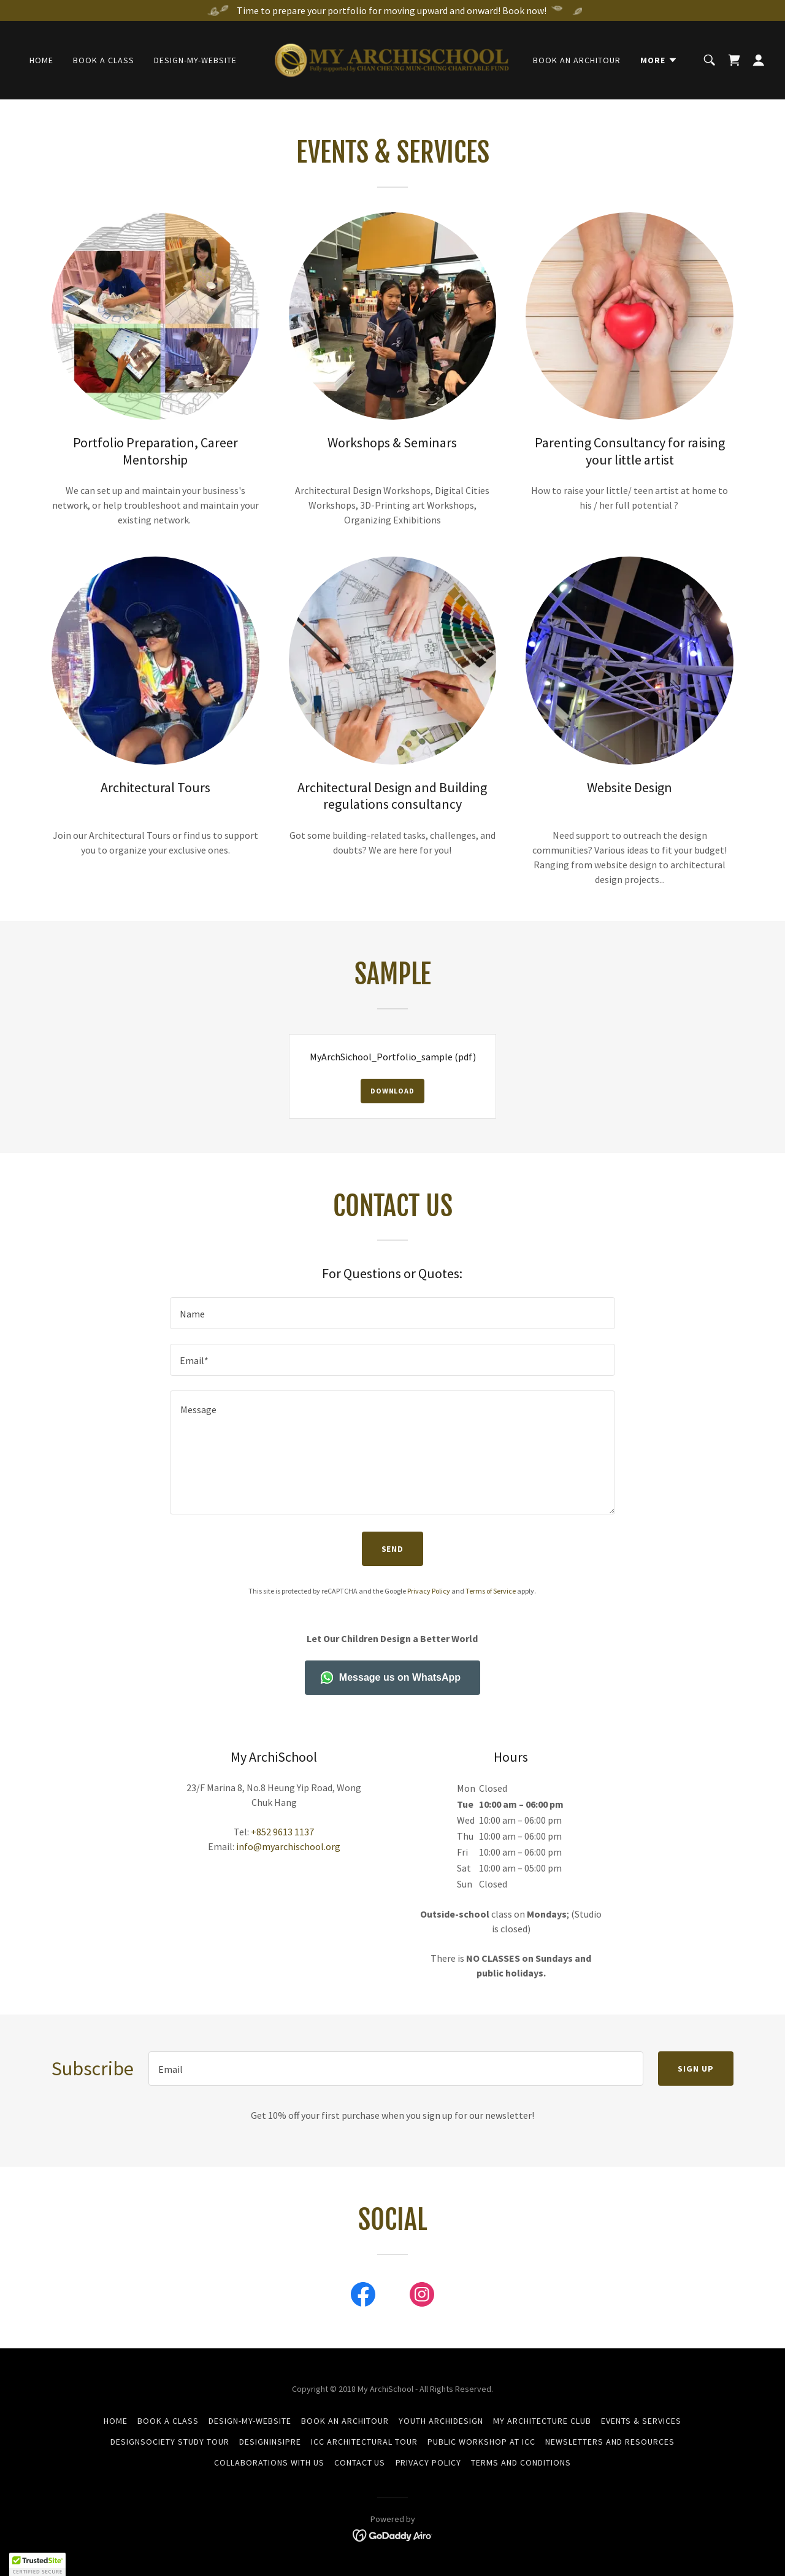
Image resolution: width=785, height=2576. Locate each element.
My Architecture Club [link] (542, 2420)
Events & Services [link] (641, 2420)
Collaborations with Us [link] (269, 2462)
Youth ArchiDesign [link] (441, 2420)
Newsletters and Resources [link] (610, 2441)
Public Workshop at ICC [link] (481, 2441)
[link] (393, 59)
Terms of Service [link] (490, 1590)
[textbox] (392, 1313)
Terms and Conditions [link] (521, 2462)
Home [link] (41, 60)
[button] (659, 60)
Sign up (696, 2068)
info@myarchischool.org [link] (288, 1846)
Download (392, 1090)
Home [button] (116, 2420)
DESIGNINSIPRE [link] (270, 2441)
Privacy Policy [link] (428, 1590)
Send (392, 1548)
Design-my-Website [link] (195, 60)
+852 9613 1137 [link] (282, 1832)
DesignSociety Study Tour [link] (169, 2441)
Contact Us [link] (360, 2462)
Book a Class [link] (103, 60)
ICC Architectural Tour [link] (364, 2441)
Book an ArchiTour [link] (577, 60)
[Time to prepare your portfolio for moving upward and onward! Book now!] (392, 10)
